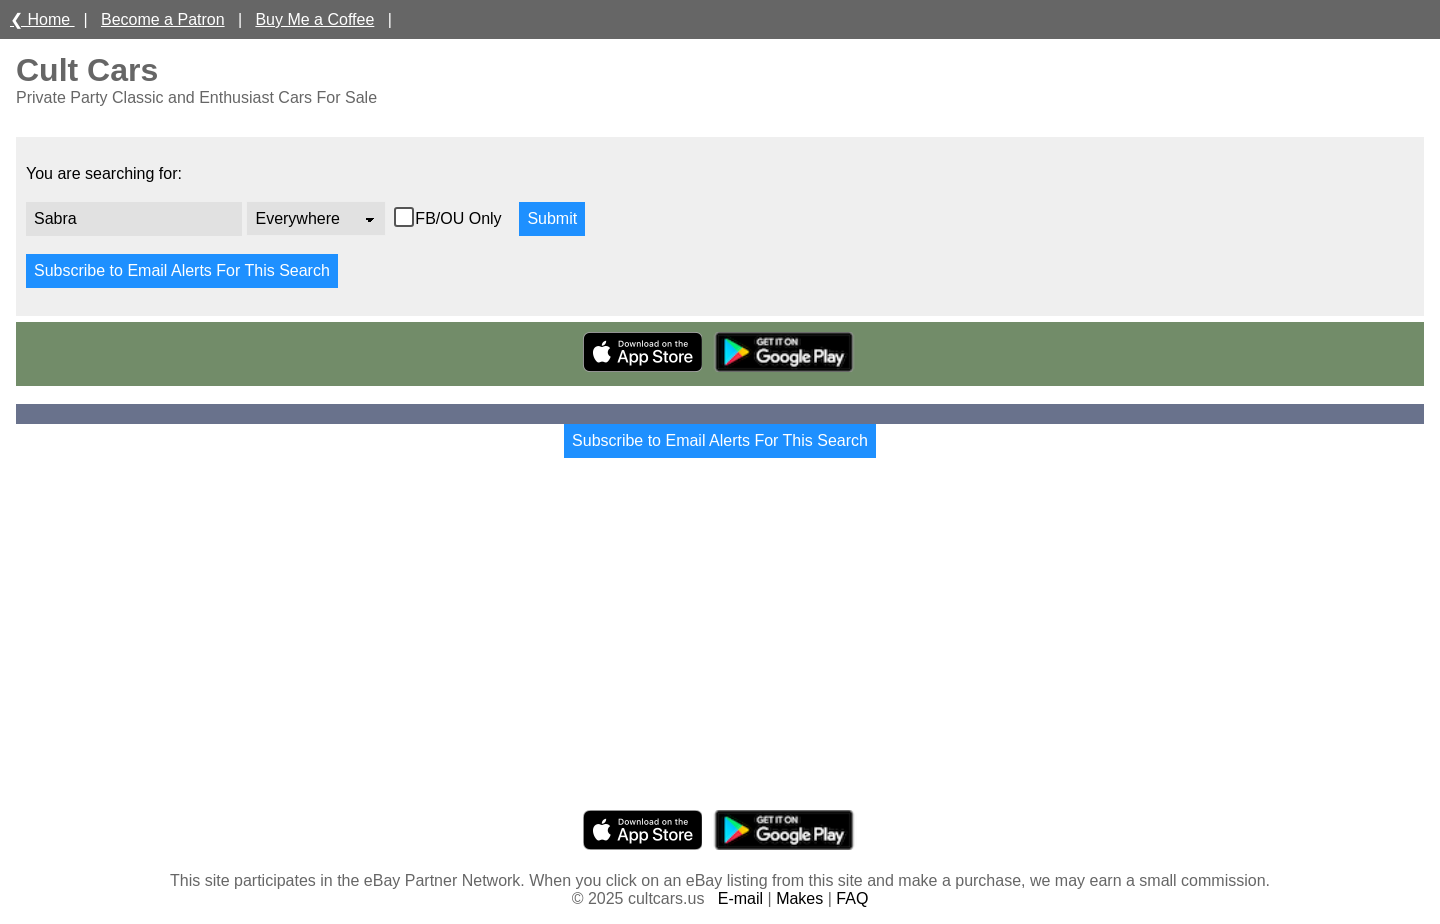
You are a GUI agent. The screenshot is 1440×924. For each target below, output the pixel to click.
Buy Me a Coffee (314, 19)
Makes (799, 898)
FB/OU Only (460, 218)
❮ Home (42, 19)
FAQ (852, 898)
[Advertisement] (720, 652)
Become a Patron (163, 19)
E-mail (740, 898)
